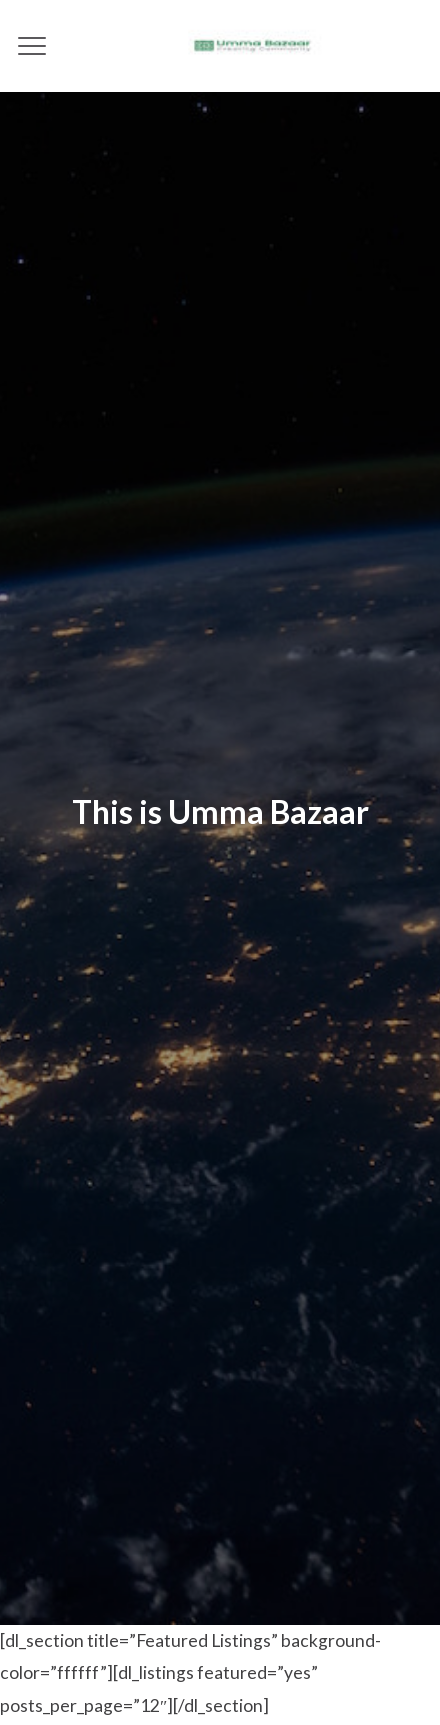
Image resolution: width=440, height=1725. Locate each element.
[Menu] (32, 46)
